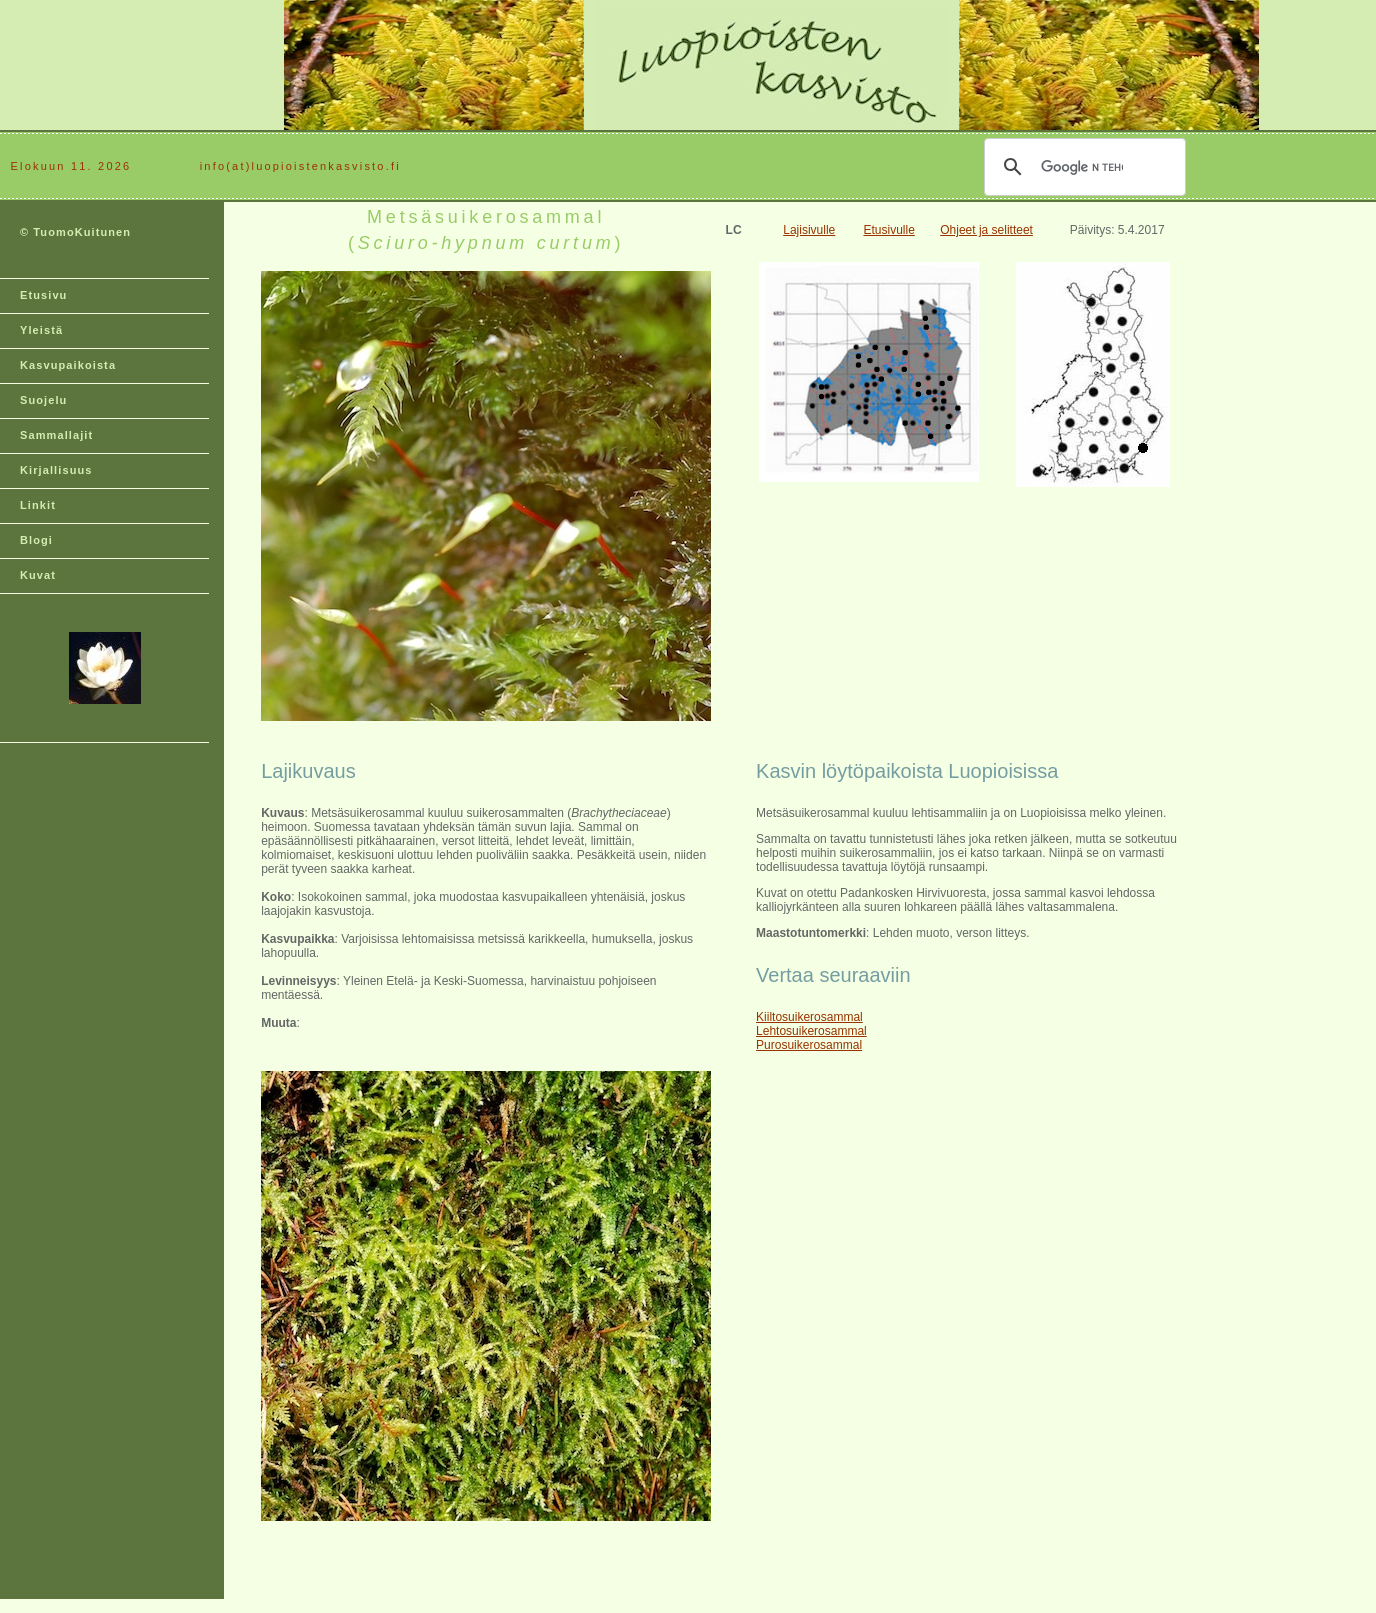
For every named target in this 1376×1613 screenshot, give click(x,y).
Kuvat (38, 575)
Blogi (36, 540)
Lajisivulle (809, 230)
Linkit (38, 505)
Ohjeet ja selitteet (986, 230)
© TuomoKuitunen (75, 232)
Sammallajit (56, 435)
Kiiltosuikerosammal (809, 1017)
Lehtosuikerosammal (811, 1031)
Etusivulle (888, 230)
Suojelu (43, 400)
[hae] (1082, 167)
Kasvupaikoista (68, 365)
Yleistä (41, 330)
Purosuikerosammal (809, 1045)
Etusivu (43, 295)
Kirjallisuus (56, 470)
